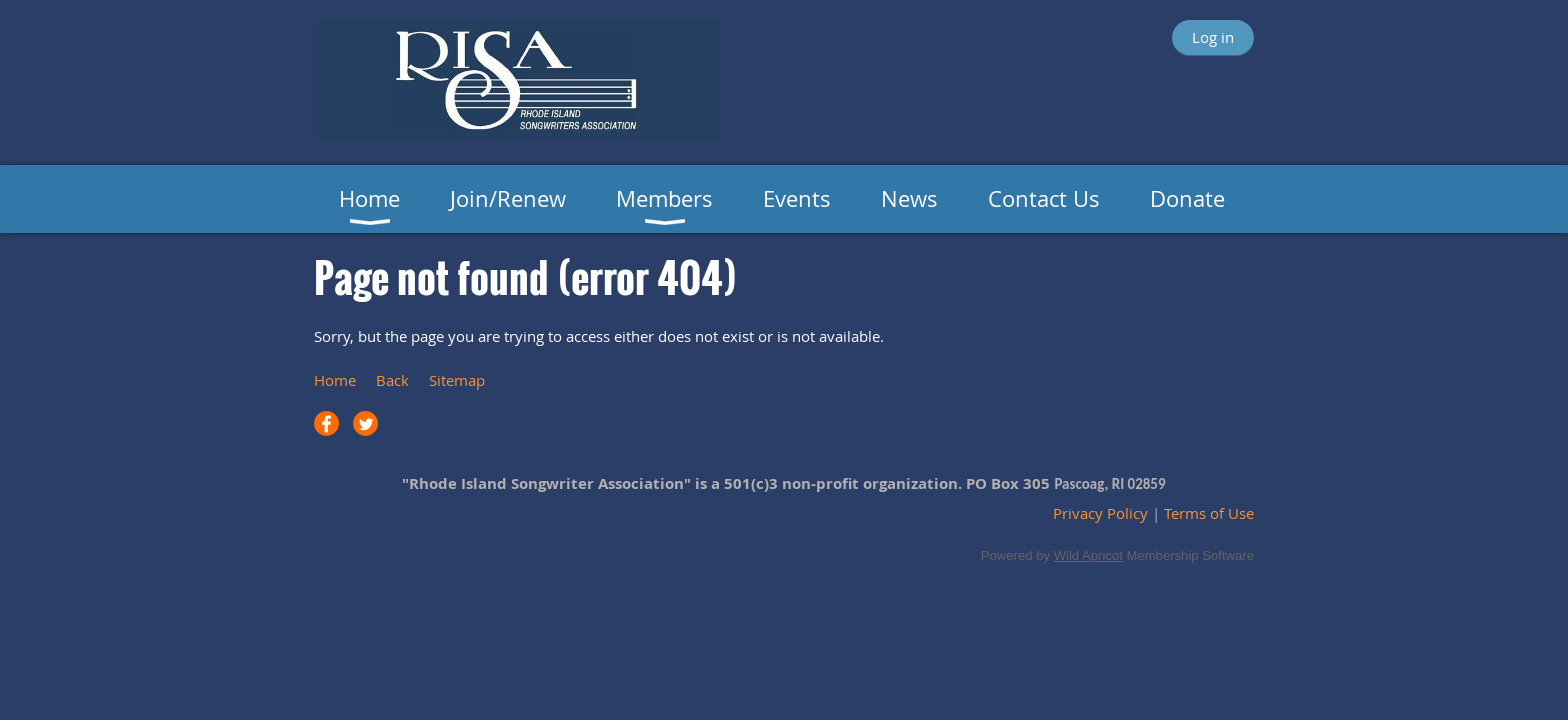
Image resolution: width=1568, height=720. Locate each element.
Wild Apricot (1088, 555)
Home (335, 380)
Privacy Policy (1100, 513)
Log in (1213, 37)
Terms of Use (1209, 513)
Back (392, 380)
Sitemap (457, 380)
